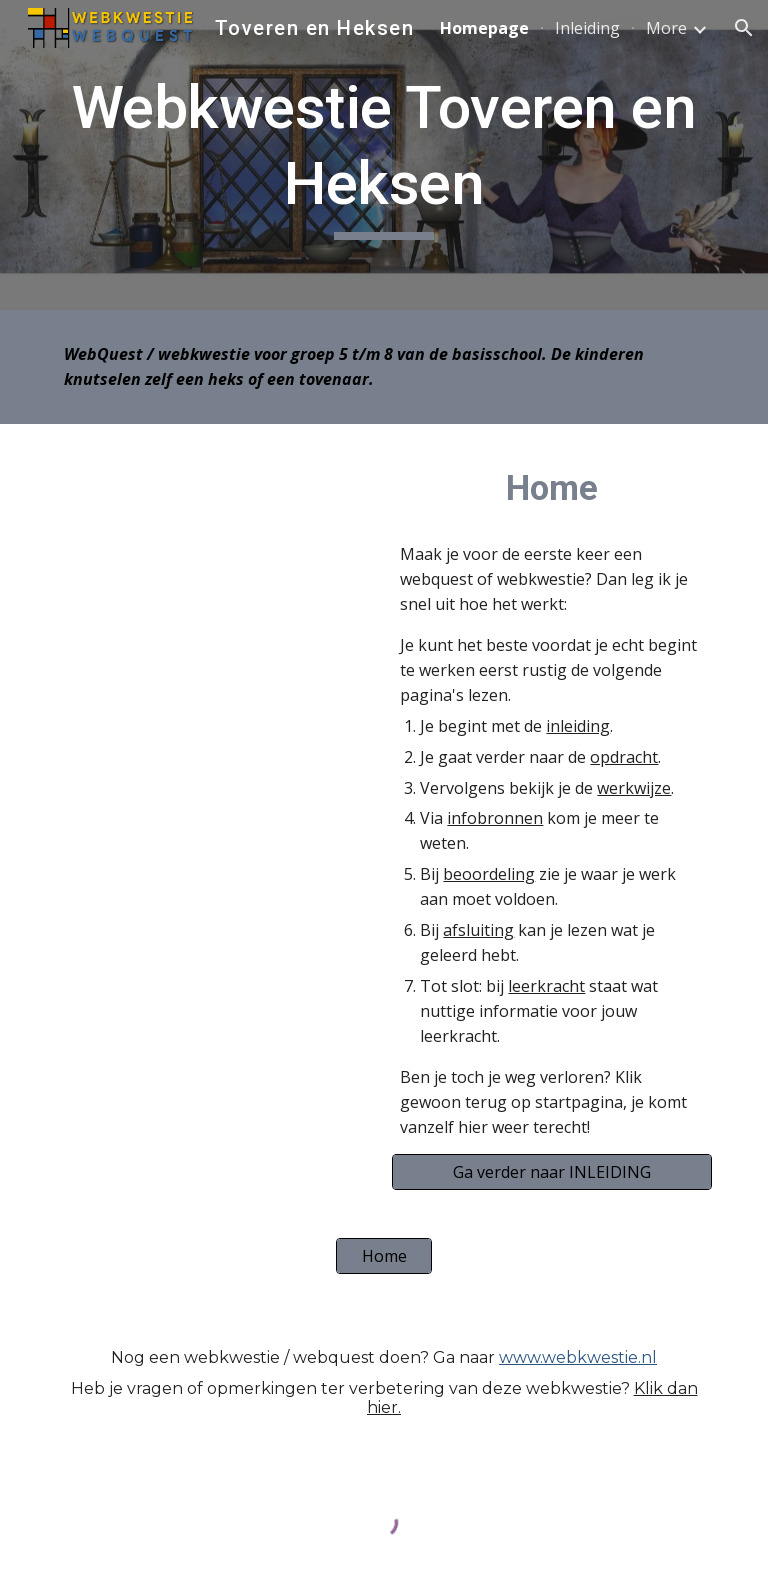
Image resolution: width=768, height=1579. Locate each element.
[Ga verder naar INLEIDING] (551, 1172)
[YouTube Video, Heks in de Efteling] (215, 556)
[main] (383, 154)
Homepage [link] (484, 28)
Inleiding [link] (587, 28)
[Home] (383, 1256)
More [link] (666, 28)
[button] (744, 28)
